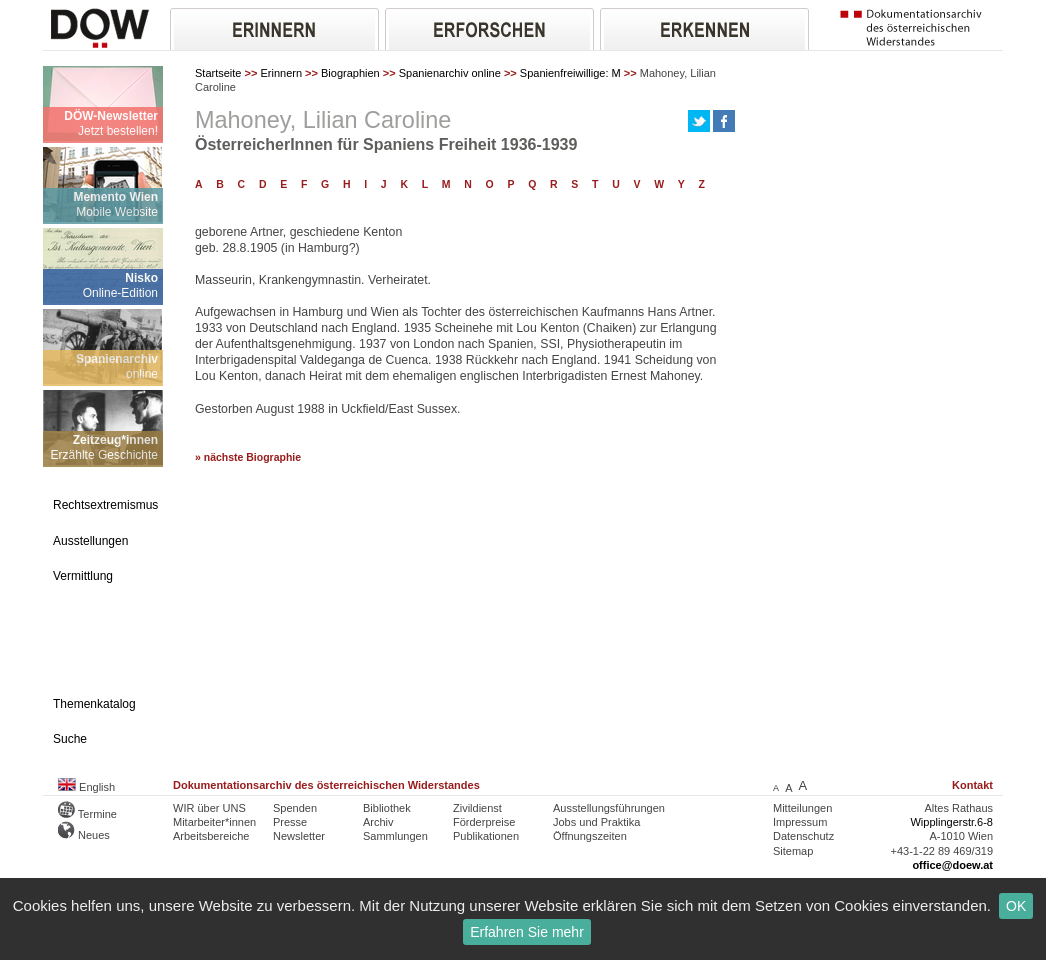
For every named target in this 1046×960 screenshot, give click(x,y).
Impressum (800, 822)
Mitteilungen (802, 808)
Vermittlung (83, 576)
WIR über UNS (209, 808)
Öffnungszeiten (590, 836)
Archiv (378, 822)
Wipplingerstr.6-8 (951, 822)
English (86, 787)
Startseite (218, 73)
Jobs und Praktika (596, 822)
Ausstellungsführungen (609, 808)
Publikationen (486, 836)
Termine (87, 814)
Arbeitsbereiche (211, 836)
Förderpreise (484, 822)
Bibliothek (387, 808)
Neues (84, 835)
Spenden (295, 808)
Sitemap (793, 851)
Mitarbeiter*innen (214, 822)
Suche (70, 739)
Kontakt (972, 785)
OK (1016, 906)
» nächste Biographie (248, 457)
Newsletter (299, 836)
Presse (290, 822)
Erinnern (281, 73)
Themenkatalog (94, 704)
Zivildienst (477, 808)
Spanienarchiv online (450, 73)
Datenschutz (803, 836)
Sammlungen (395, 836)
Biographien (350, 73)
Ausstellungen (90, 541)
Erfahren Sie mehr (527, 932)
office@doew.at (952, 865)
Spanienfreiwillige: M (570, 73)
